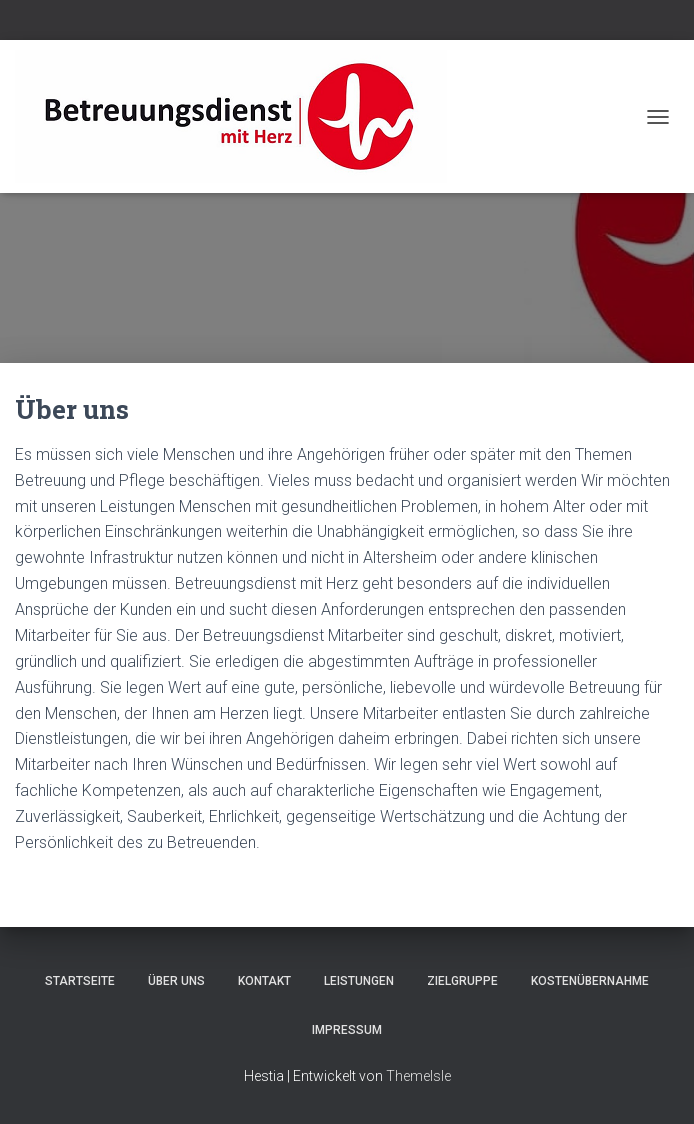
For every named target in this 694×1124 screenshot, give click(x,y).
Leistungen (359, 981)
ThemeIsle (418, 1076)
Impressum (347, 1030)
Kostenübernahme (590, 981)
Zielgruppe (462, 981)
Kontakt (264, 981)
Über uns (176, 981)
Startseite (80, 981)
